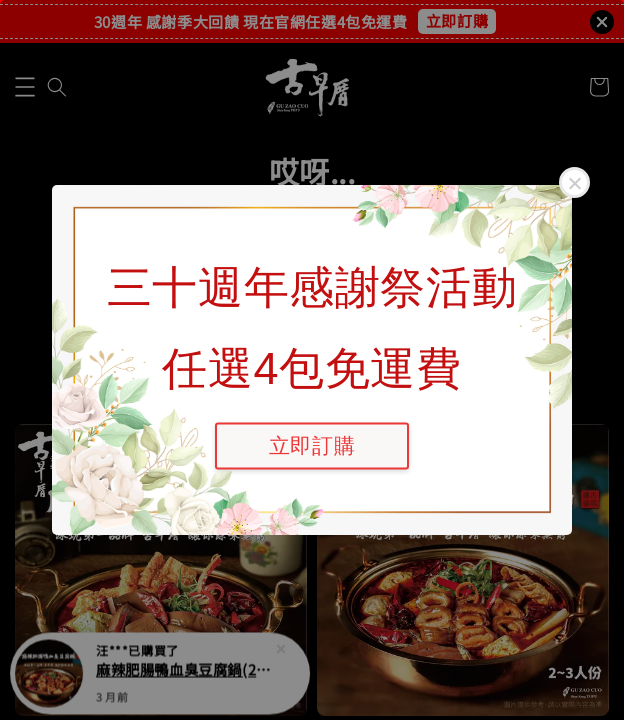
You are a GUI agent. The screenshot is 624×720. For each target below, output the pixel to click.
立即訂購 (312, 445)
